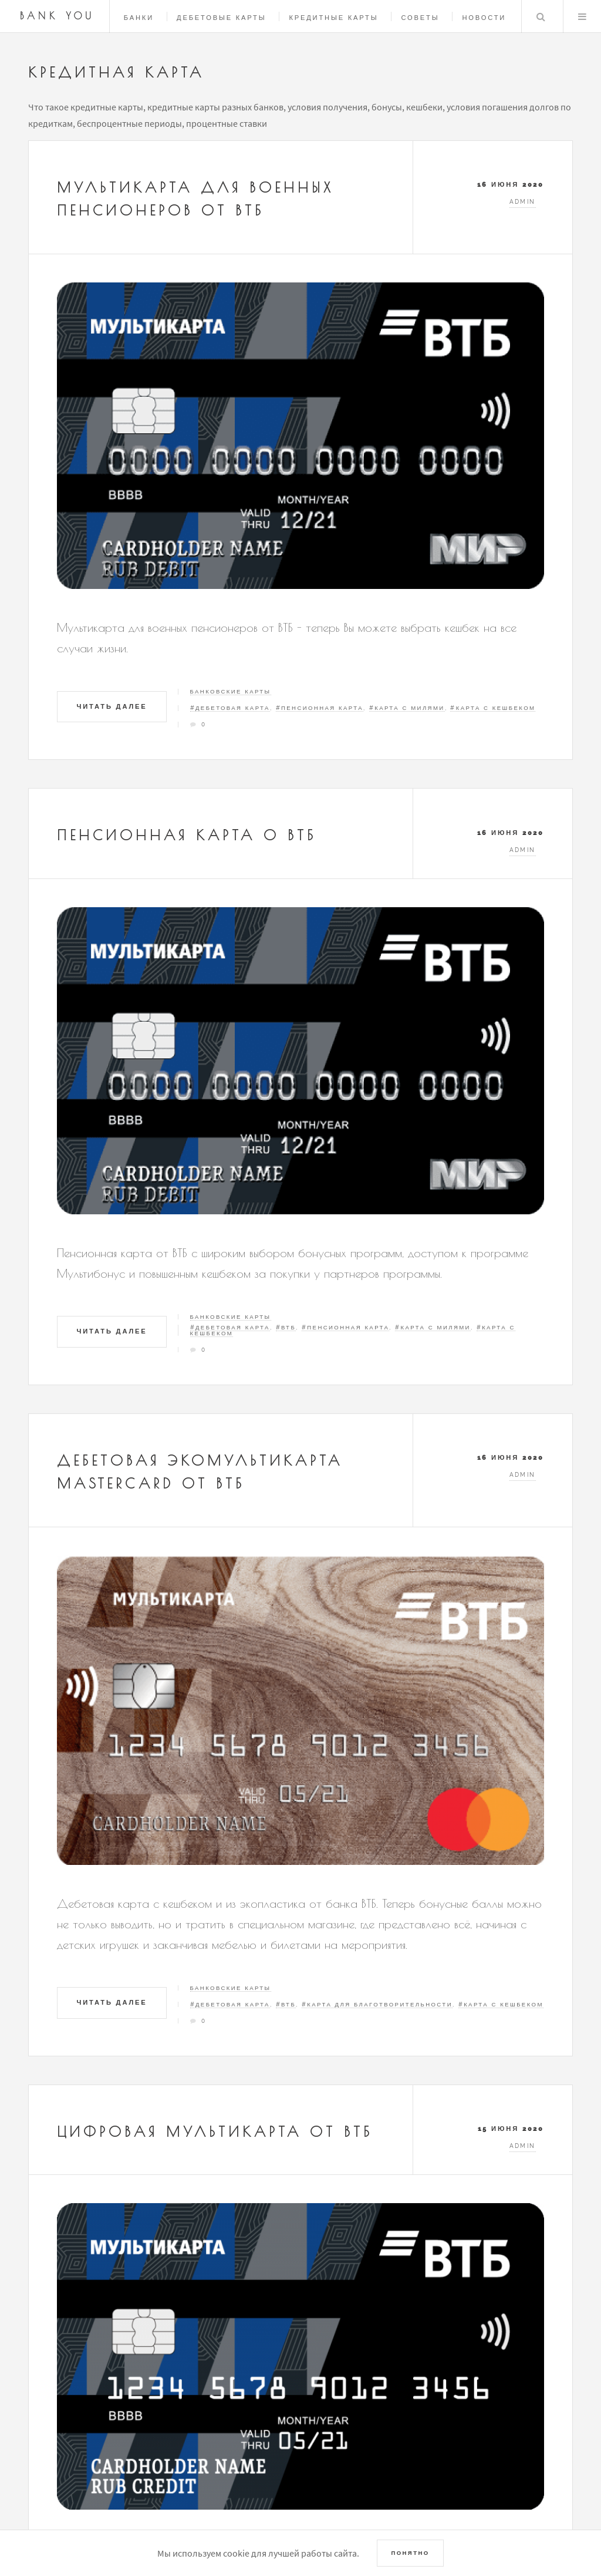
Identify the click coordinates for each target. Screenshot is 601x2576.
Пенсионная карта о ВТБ (186, 835)
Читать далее (112, 706)
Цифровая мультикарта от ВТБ (215, 2131)
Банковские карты (230, 691)
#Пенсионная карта (319, 708)
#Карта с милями (407, 708)
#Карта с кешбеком (492, 708)
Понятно (410, 2553)
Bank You (57, 16)
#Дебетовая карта (230, 708)
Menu (582, 16)
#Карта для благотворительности (377, 2004)
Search (540, 16)
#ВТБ (286, 1327)
